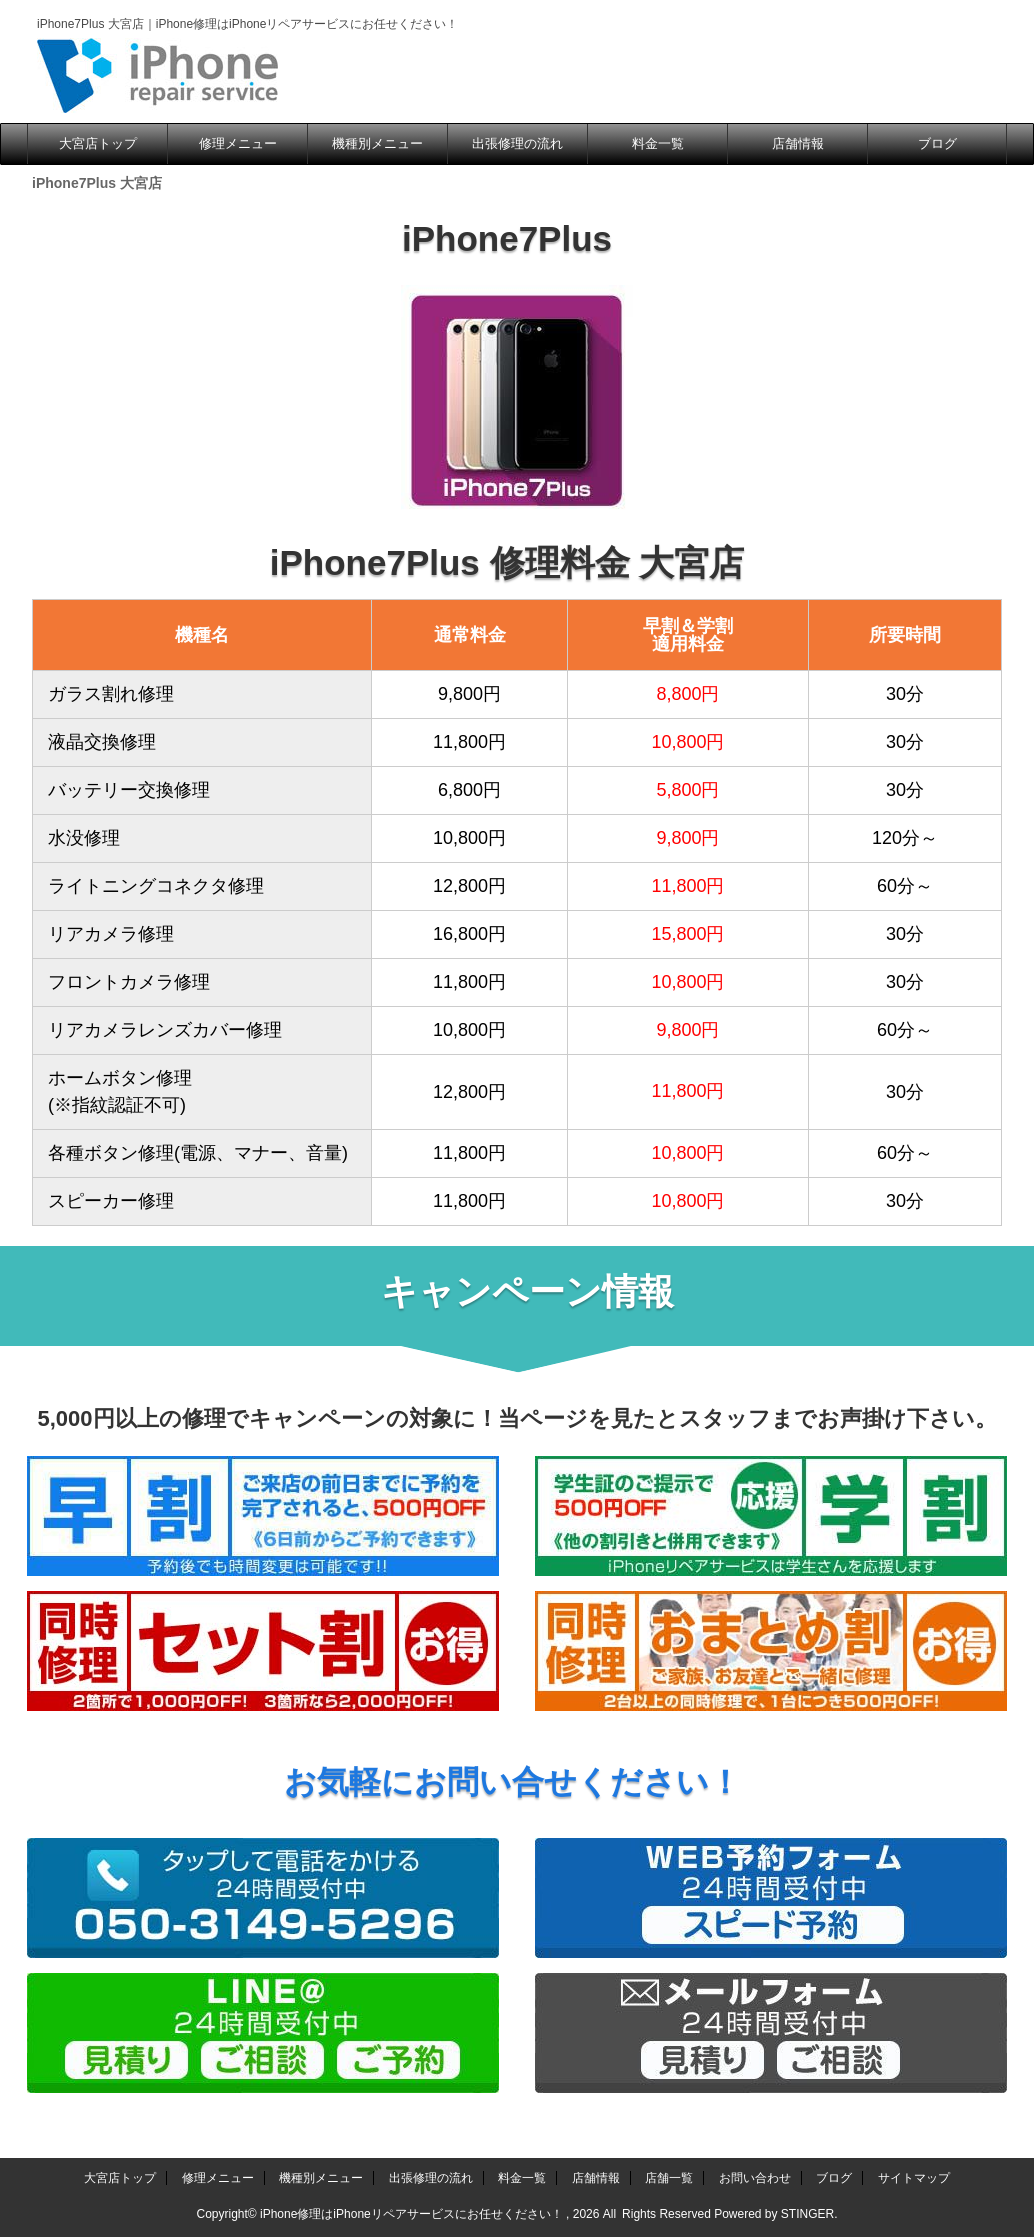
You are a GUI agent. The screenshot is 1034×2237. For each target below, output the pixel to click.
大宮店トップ (98, 143)
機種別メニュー (377, 143)
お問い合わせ (755, 2178)
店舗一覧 (669, 2178)
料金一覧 (658, 143)
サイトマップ (914, 2178)
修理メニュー (238, 143)
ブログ (937, 143)
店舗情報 (798, 143)
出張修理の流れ (517, 143)
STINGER (807, 2214)
